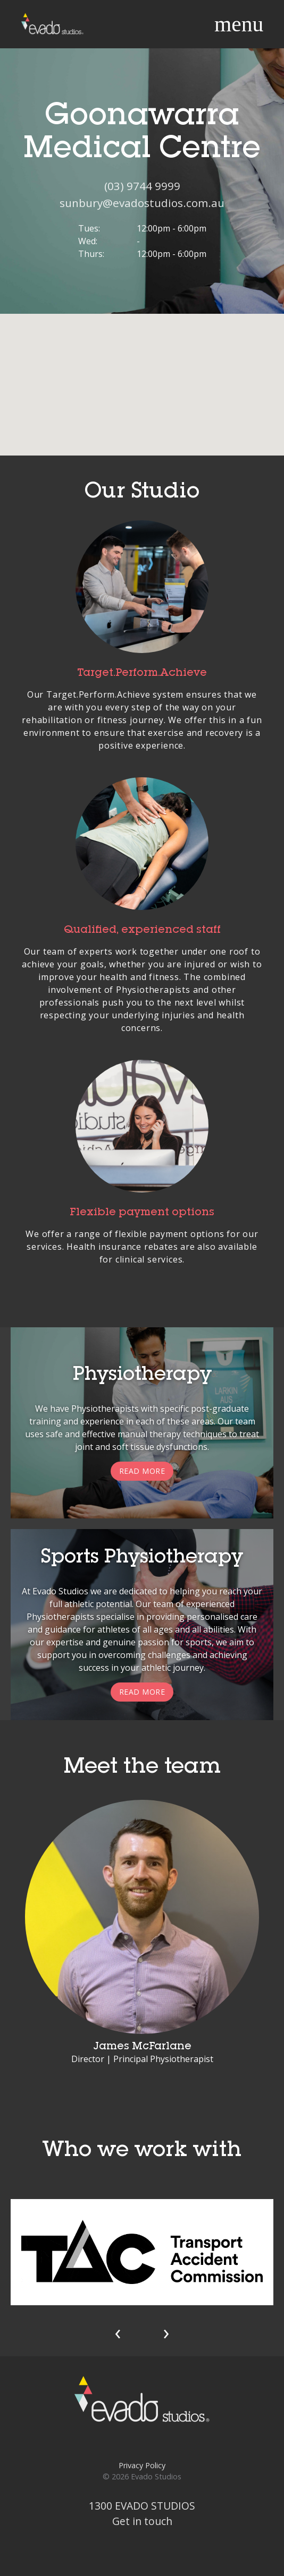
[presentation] (117, 2332)
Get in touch (142, 2521)
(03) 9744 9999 (142, 185)
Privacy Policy (142, 2465)
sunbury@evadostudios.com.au (142, 202)
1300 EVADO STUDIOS (142, 2505)
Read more (142, 1471)
